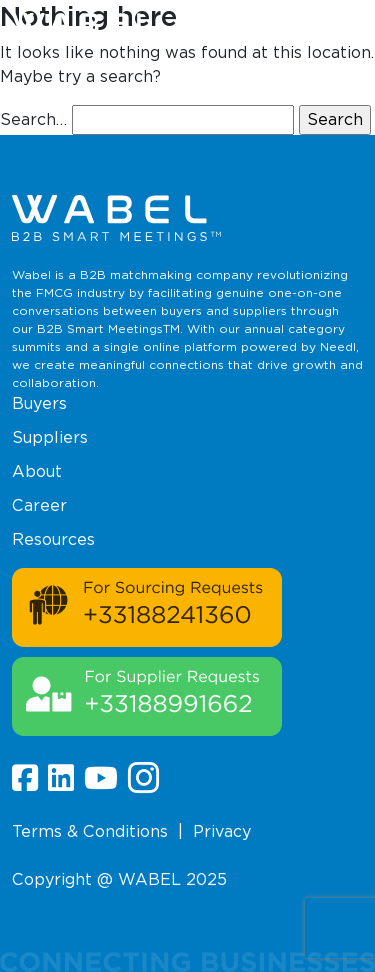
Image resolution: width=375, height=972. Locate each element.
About (37, 471)
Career (39, 505)
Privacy (222, 831)
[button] (352, 30)
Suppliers (50, 437)
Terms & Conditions (90, 831)
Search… (33, 119)
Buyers (39, 403)
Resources (53, 539)
